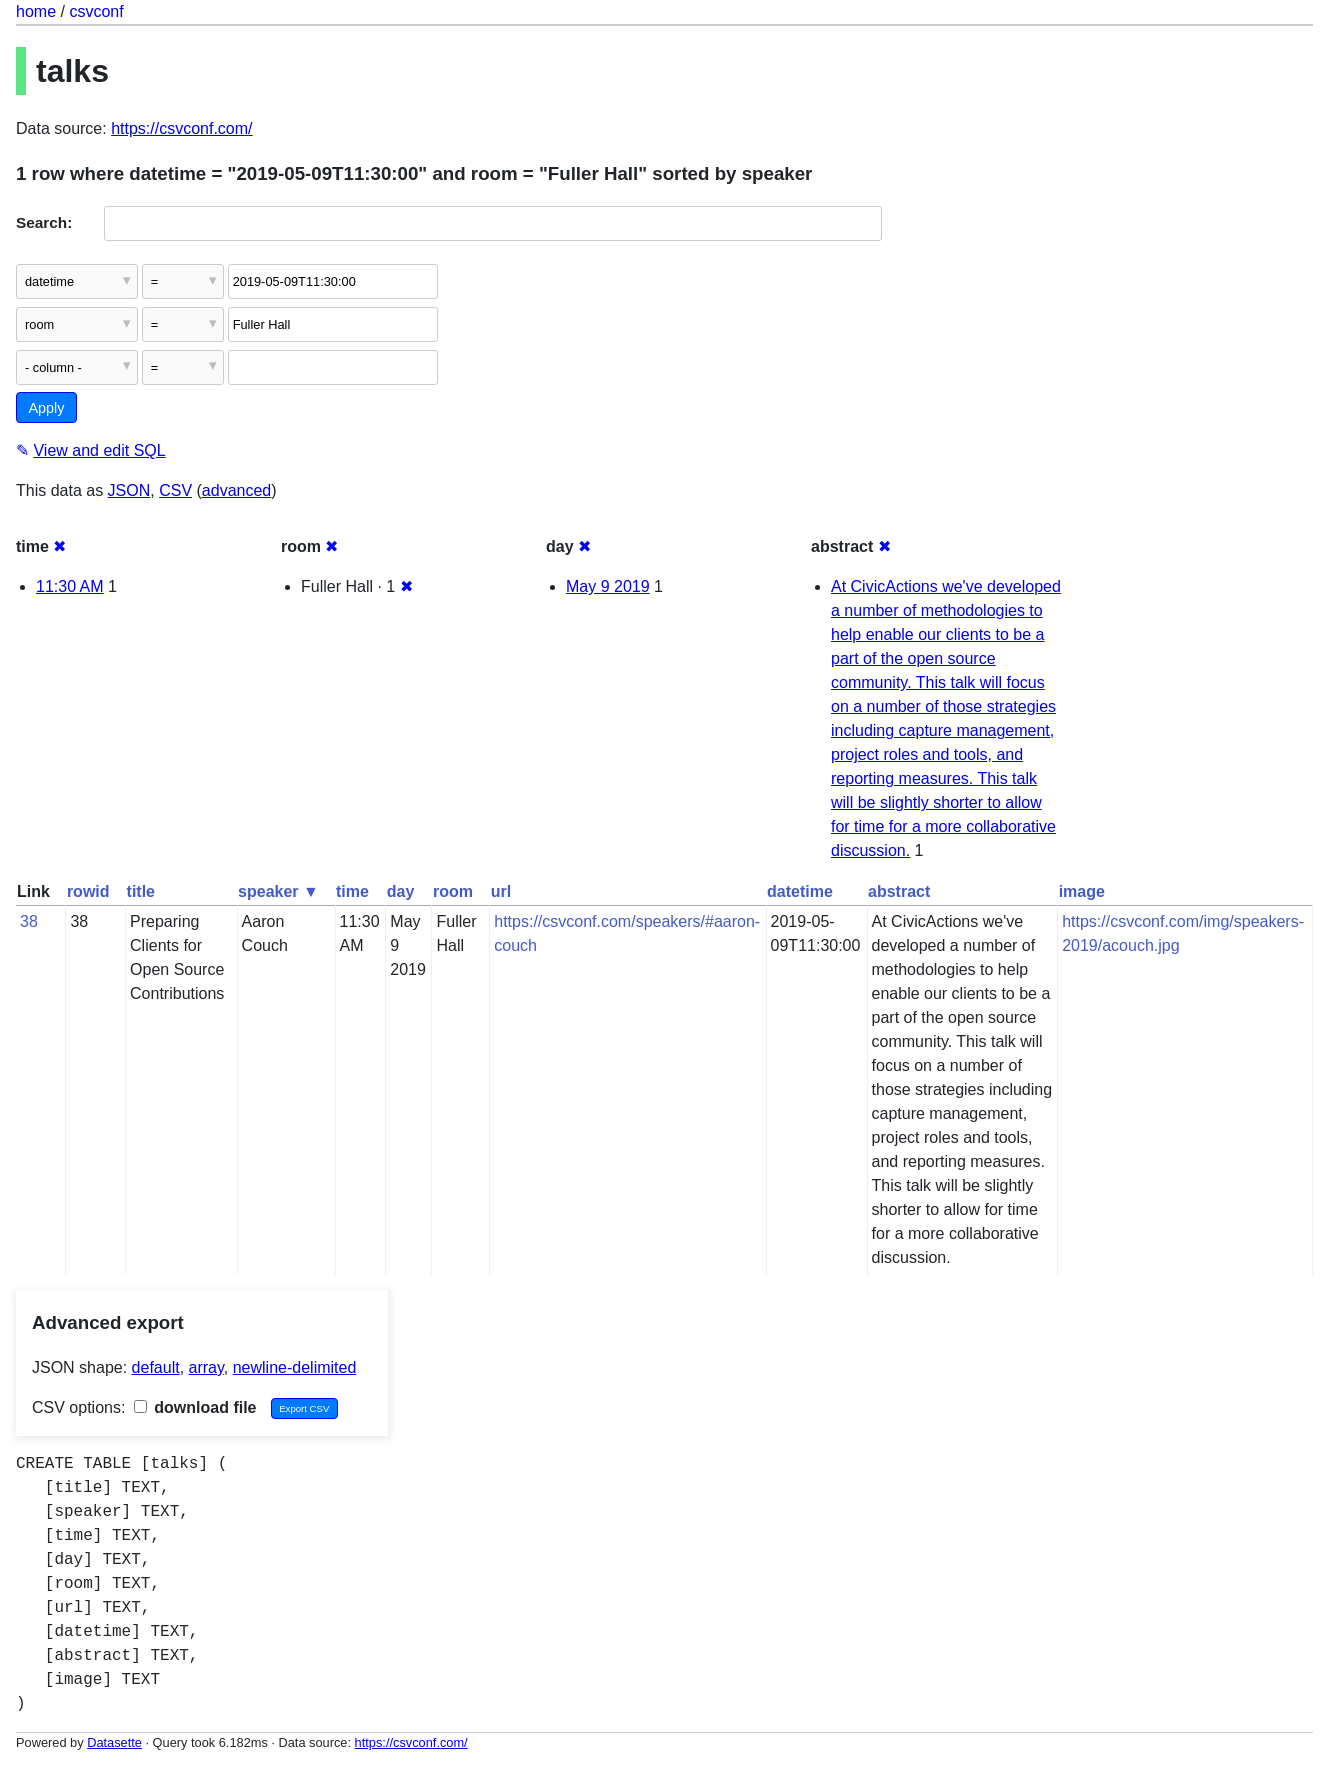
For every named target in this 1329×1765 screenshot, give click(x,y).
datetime (800, 891)
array (206, 1367)
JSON (129, 490)
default (156, 1367)
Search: (44, 222)
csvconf (96, 11)
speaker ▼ (278, 891)
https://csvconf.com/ (181, 128)
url (501, 891)
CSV (175, 490)
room (453, 891)
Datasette (114, 1742)
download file (195, 1407)
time (352, 891)
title (141, 891)
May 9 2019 (608, 586)
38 (29, 921)
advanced (236, 490)
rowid (88, 891)
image (1082, 891)
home (36, 11)
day (401, 891)
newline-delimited (295, 1367)
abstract (899, 891)
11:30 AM (70, 586)
